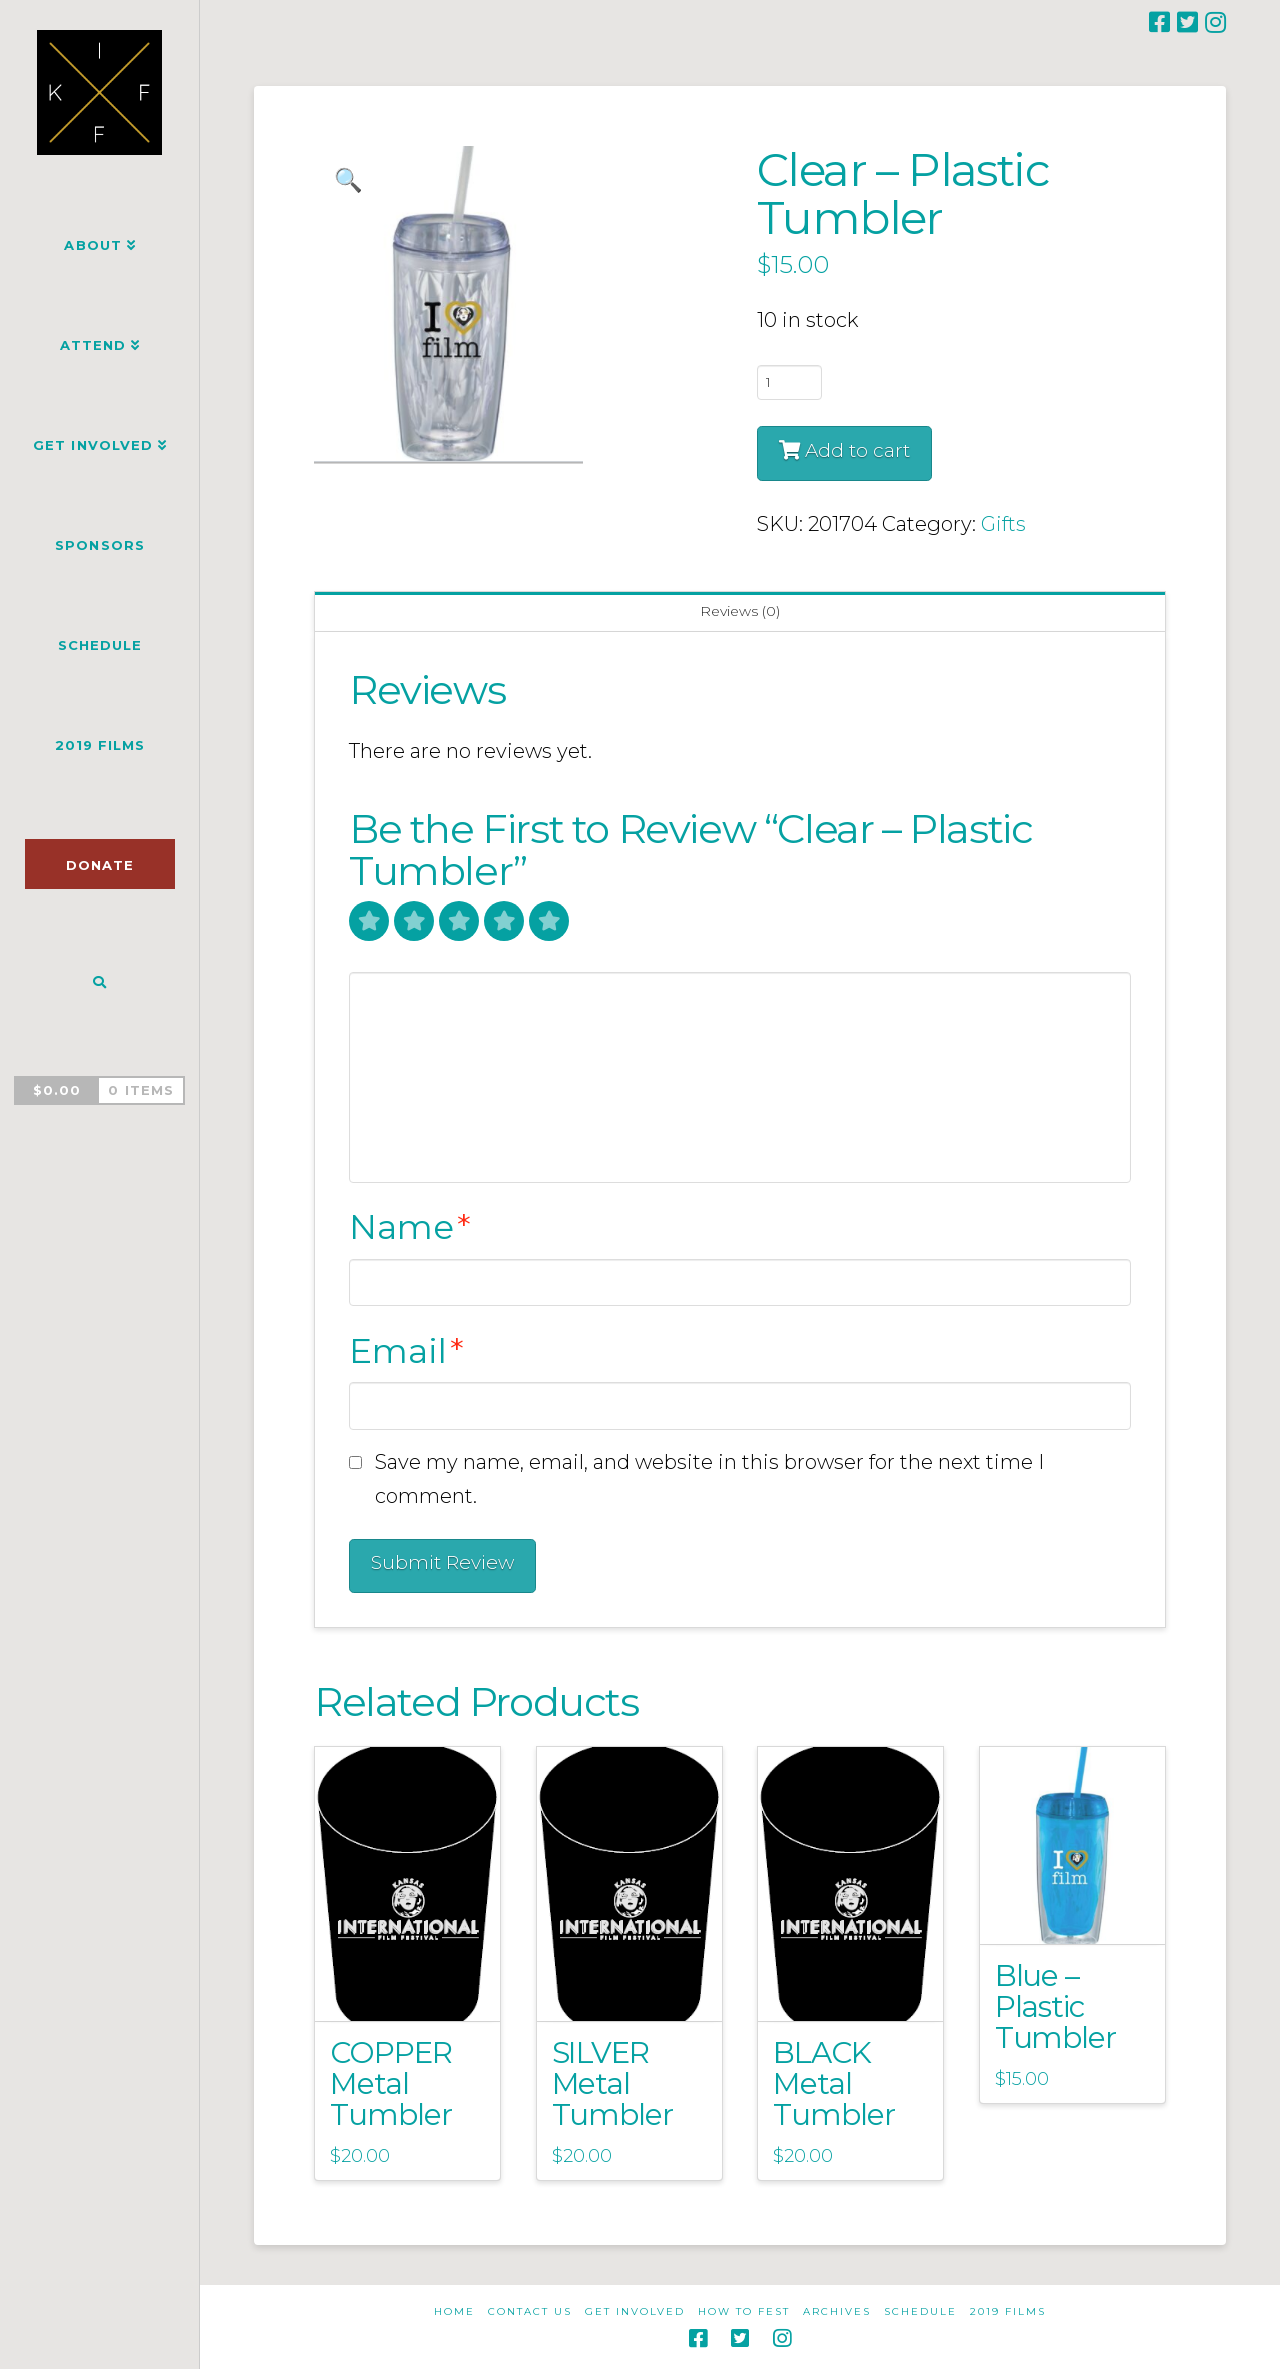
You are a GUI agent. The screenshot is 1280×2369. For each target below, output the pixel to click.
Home (454, 2311)
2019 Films (1008, 2311)
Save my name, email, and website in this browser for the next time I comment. (709, 1479)
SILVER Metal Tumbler (613, 2083)
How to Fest (744, 2311)
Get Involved (635, 2311)
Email (406, 1351)
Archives (837, 2311)
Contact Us (530, 2311)
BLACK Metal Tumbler (834, 2083)
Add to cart (857, 450)
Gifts (1003, 524)
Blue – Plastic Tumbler (1056, 2006)
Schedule (920, 2311)
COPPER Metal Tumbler (391, 2083)
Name (410, 1227)
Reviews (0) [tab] (740, 611)
